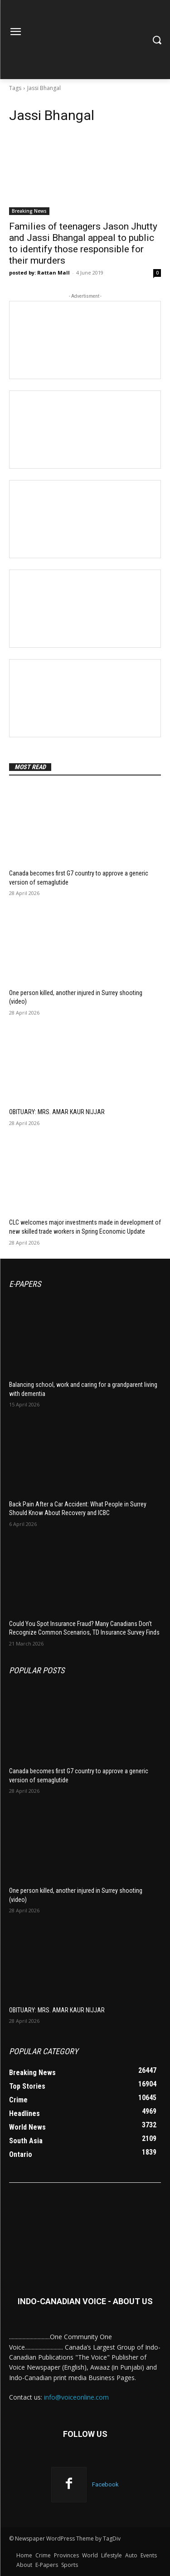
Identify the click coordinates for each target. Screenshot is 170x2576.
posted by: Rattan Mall (39, 272)
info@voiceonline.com (76, 2397)
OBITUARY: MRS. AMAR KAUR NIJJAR (57, 1111)
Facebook (105, 2484)
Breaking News (29, 211)
